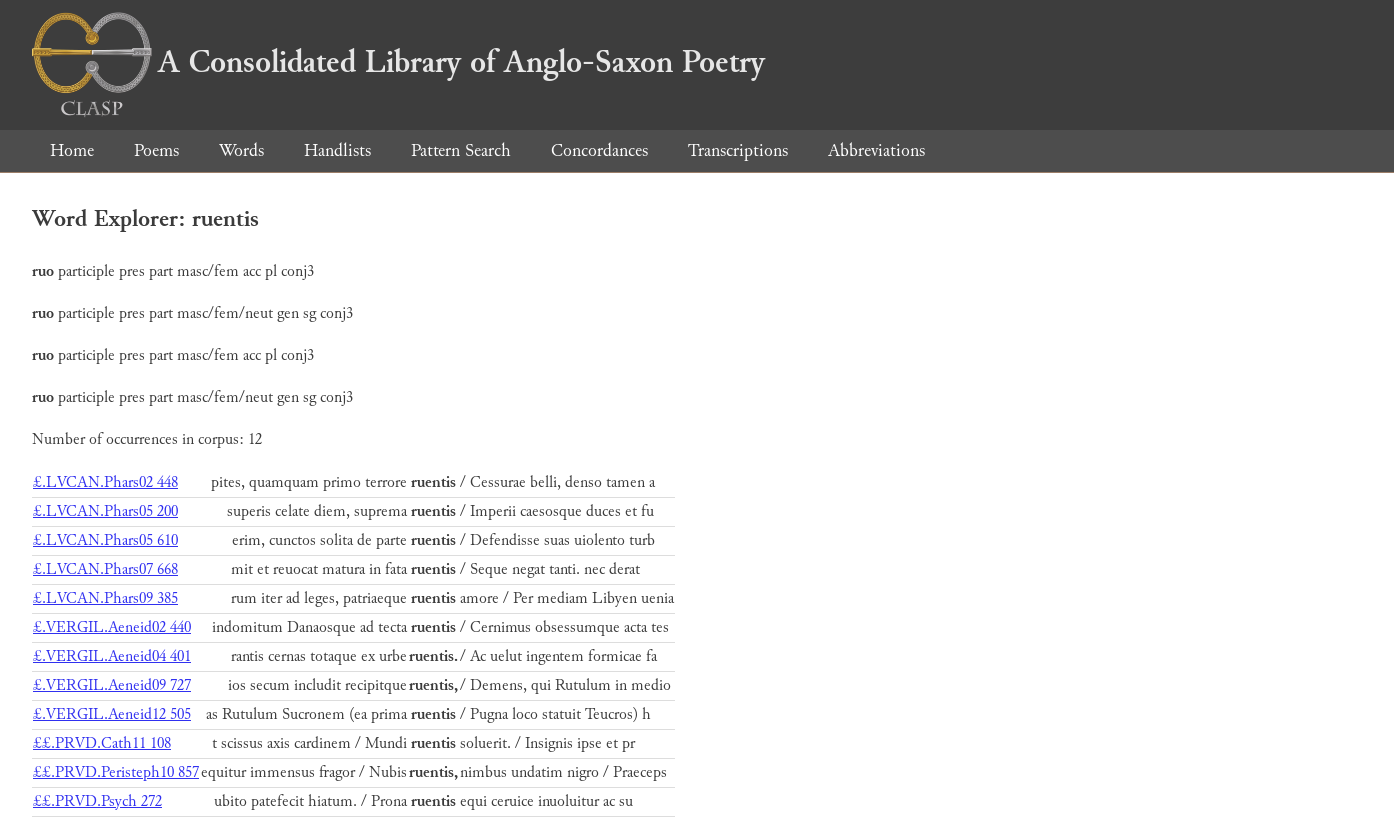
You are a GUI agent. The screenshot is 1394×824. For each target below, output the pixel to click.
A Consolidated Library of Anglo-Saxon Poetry (398, 62)
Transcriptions (738, 150)
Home (72, 150)
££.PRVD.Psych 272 (97, 801)
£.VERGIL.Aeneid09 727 (112, 685)
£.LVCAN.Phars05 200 (105, 511)
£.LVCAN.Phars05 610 (105, 540)
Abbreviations (876, 150)
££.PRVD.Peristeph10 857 (116, 772)
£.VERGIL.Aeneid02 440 (112, 627)
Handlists (337, 150)
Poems (156, 150)
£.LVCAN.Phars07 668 (105, 569)
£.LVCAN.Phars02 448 (105, 482)
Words (241, 150)
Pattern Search (461, 150)
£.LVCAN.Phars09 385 (105, 598)
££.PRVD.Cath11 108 (102, 743)
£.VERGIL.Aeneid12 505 (112, 714)
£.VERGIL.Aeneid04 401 (112, 656)
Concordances (599, 150)
